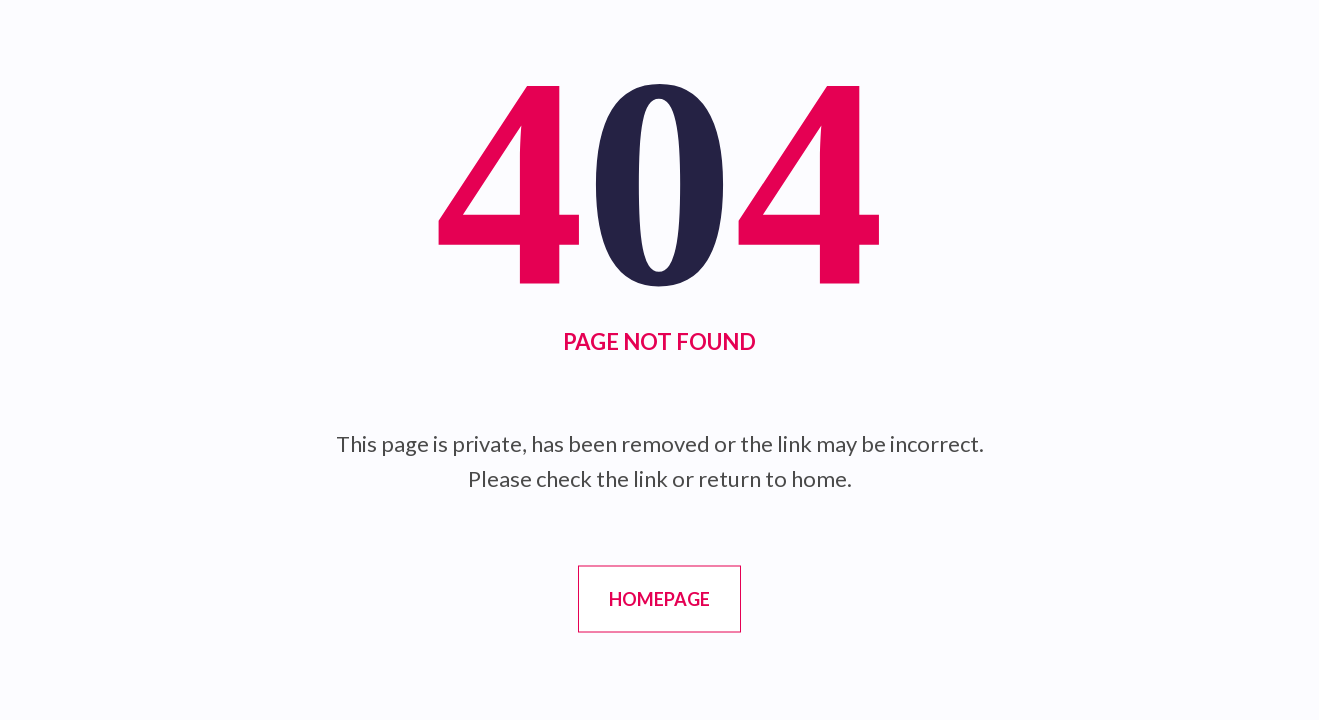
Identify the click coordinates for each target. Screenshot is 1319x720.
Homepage (659, 599)
